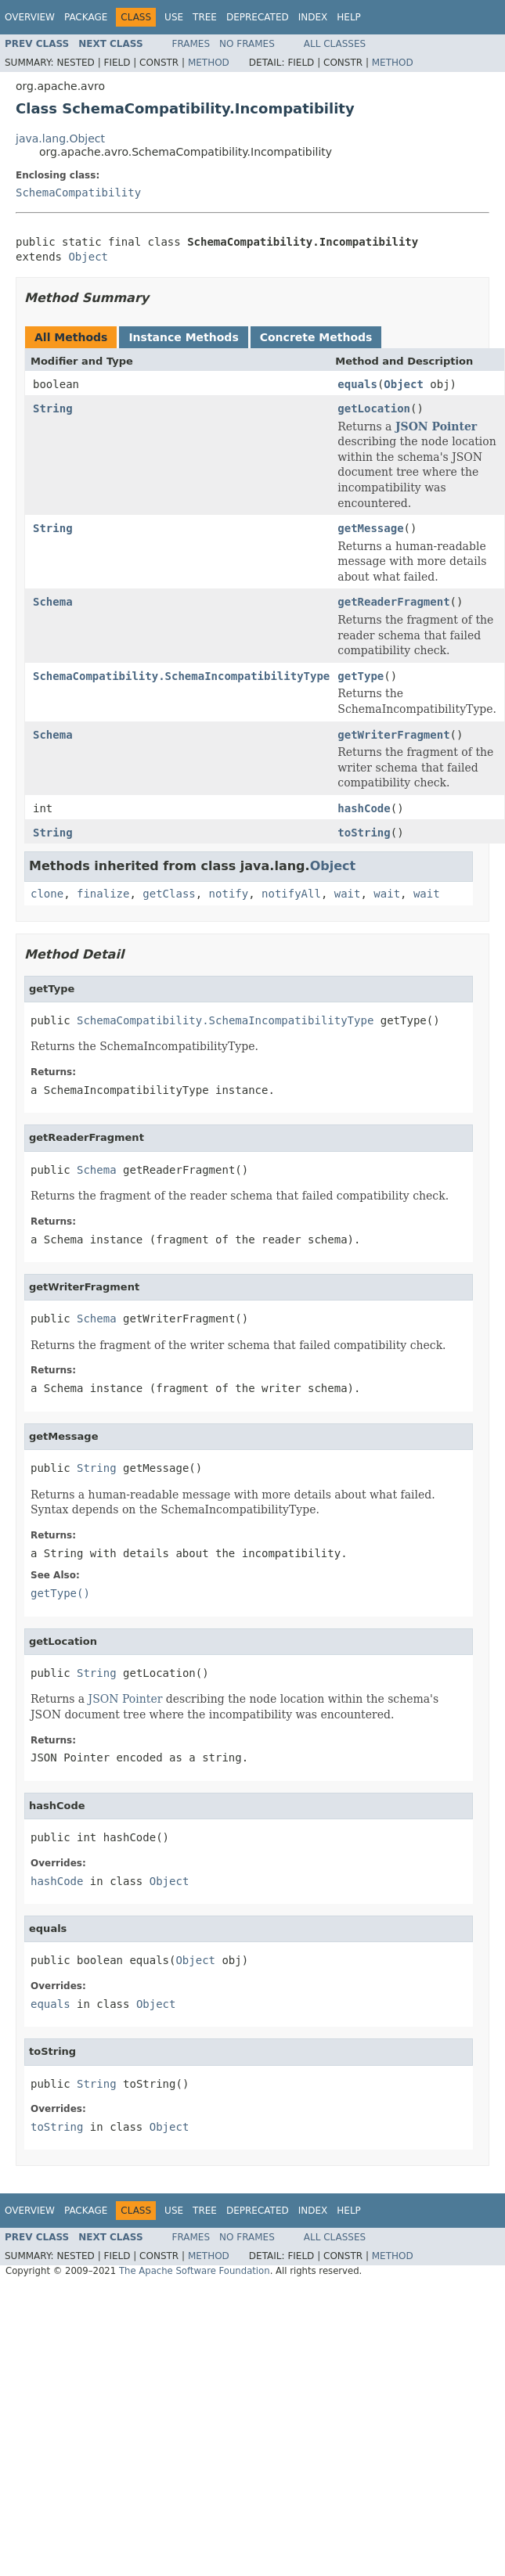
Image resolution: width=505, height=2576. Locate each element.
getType (360, 676)
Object (88, 256)
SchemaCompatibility (78, 192)
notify (229, 893)
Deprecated (257, 17)
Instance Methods (183, 337)
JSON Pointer (436, 426)
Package (85, 17)
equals (357, 384)
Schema (53, 601)
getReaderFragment (393, 601)
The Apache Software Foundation (194, 2270)
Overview (30, 17)
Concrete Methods (316, 337)
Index (313, 17)
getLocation (373, 408)
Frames (191, 43)
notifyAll (291, 893)
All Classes (335, 43)
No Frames (247, 43)
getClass (168, 893)
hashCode (363, 808)
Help (349, 17)
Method (208, 62)
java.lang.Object (60, 138)
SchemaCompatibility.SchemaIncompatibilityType (181, 676)
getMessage (370, 528)
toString (363, 832)
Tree (205, 17)
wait (347, 893)
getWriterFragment (393, 735)
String (53, 408)
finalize (103, 893)
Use (173, 17)
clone (47, 893)
